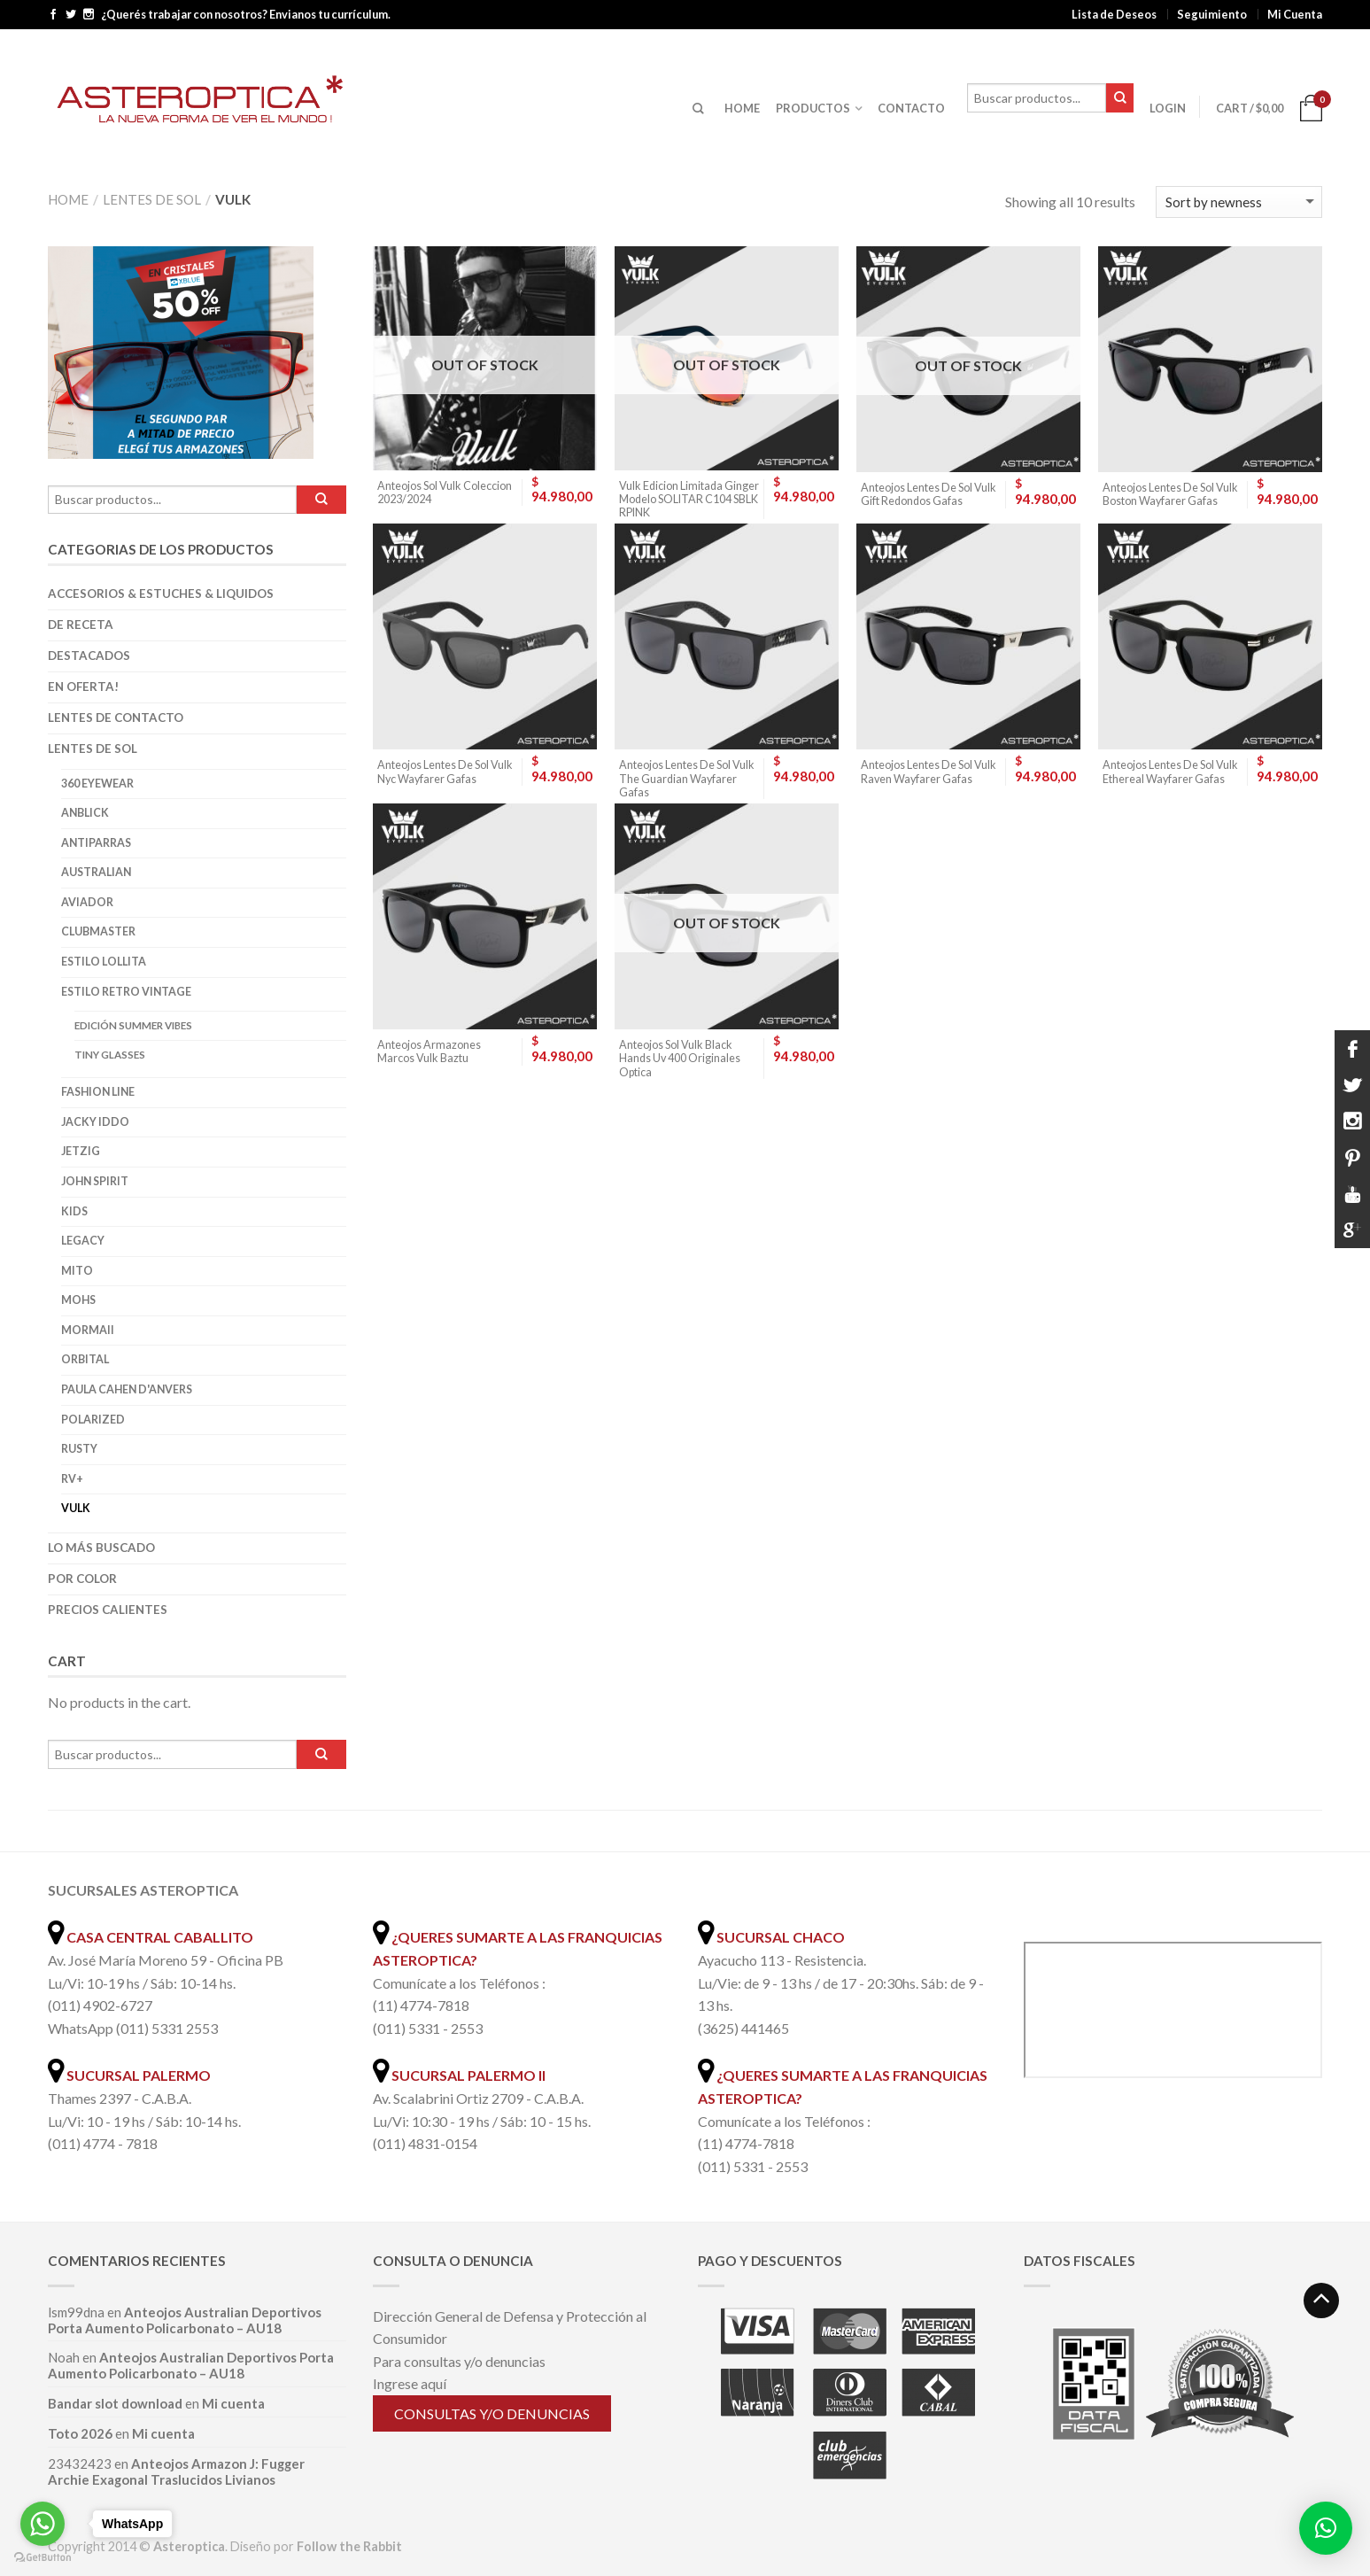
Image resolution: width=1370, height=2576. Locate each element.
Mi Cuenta (1294, 14)
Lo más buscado (101, 1547)
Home (68, 199)
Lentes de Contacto (115, 717)
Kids (74, 1211)
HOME (742, 108)
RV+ (72, 1479)
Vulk (75, 1508)
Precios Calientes (107, 1609)
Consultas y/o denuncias (492, 2413)
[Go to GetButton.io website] (42, 2558)
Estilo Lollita (103, 961)
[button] (1325, 2528)
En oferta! (83, 686)
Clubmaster (98, 931)
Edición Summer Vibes (133, 1025)
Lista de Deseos (1114, 14)
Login (1167, 108)
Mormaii (87, 1330)
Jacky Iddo (95, 1122)
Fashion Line (98, 1091)
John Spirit (94, 1181)
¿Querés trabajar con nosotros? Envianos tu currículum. (246, 14)
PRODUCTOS (813, 108)
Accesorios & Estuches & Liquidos (161, 593)
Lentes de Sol (152, 199)
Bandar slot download (115, 2403)
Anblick (85, 812)
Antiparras (96, 843)
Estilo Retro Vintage (126, 991)
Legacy (82, 1240)
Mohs (78, 1300)
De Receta (80, 624)
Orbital (85, 1359)
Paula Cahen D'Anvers (126, 1389)
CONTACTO (911, 108)
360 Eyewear (97, 783)
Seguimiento (1212, 14)
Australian (96, 872)
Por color (82, 1578)
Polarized (93, 1419)
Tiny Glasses (109, 1054)
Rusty (79, 1448)
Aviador (87, 902)
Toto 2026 (80, 2433)
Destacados (89, 655)
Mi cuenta (233, 2403)
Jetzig (80, 1151)
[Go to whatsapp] (42, 2524)
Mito (77, 1270)
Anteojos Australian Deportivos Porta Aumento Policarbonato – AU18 (184, 2320)
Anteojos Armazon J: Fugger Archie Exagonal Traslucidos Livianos (176, 2471)
